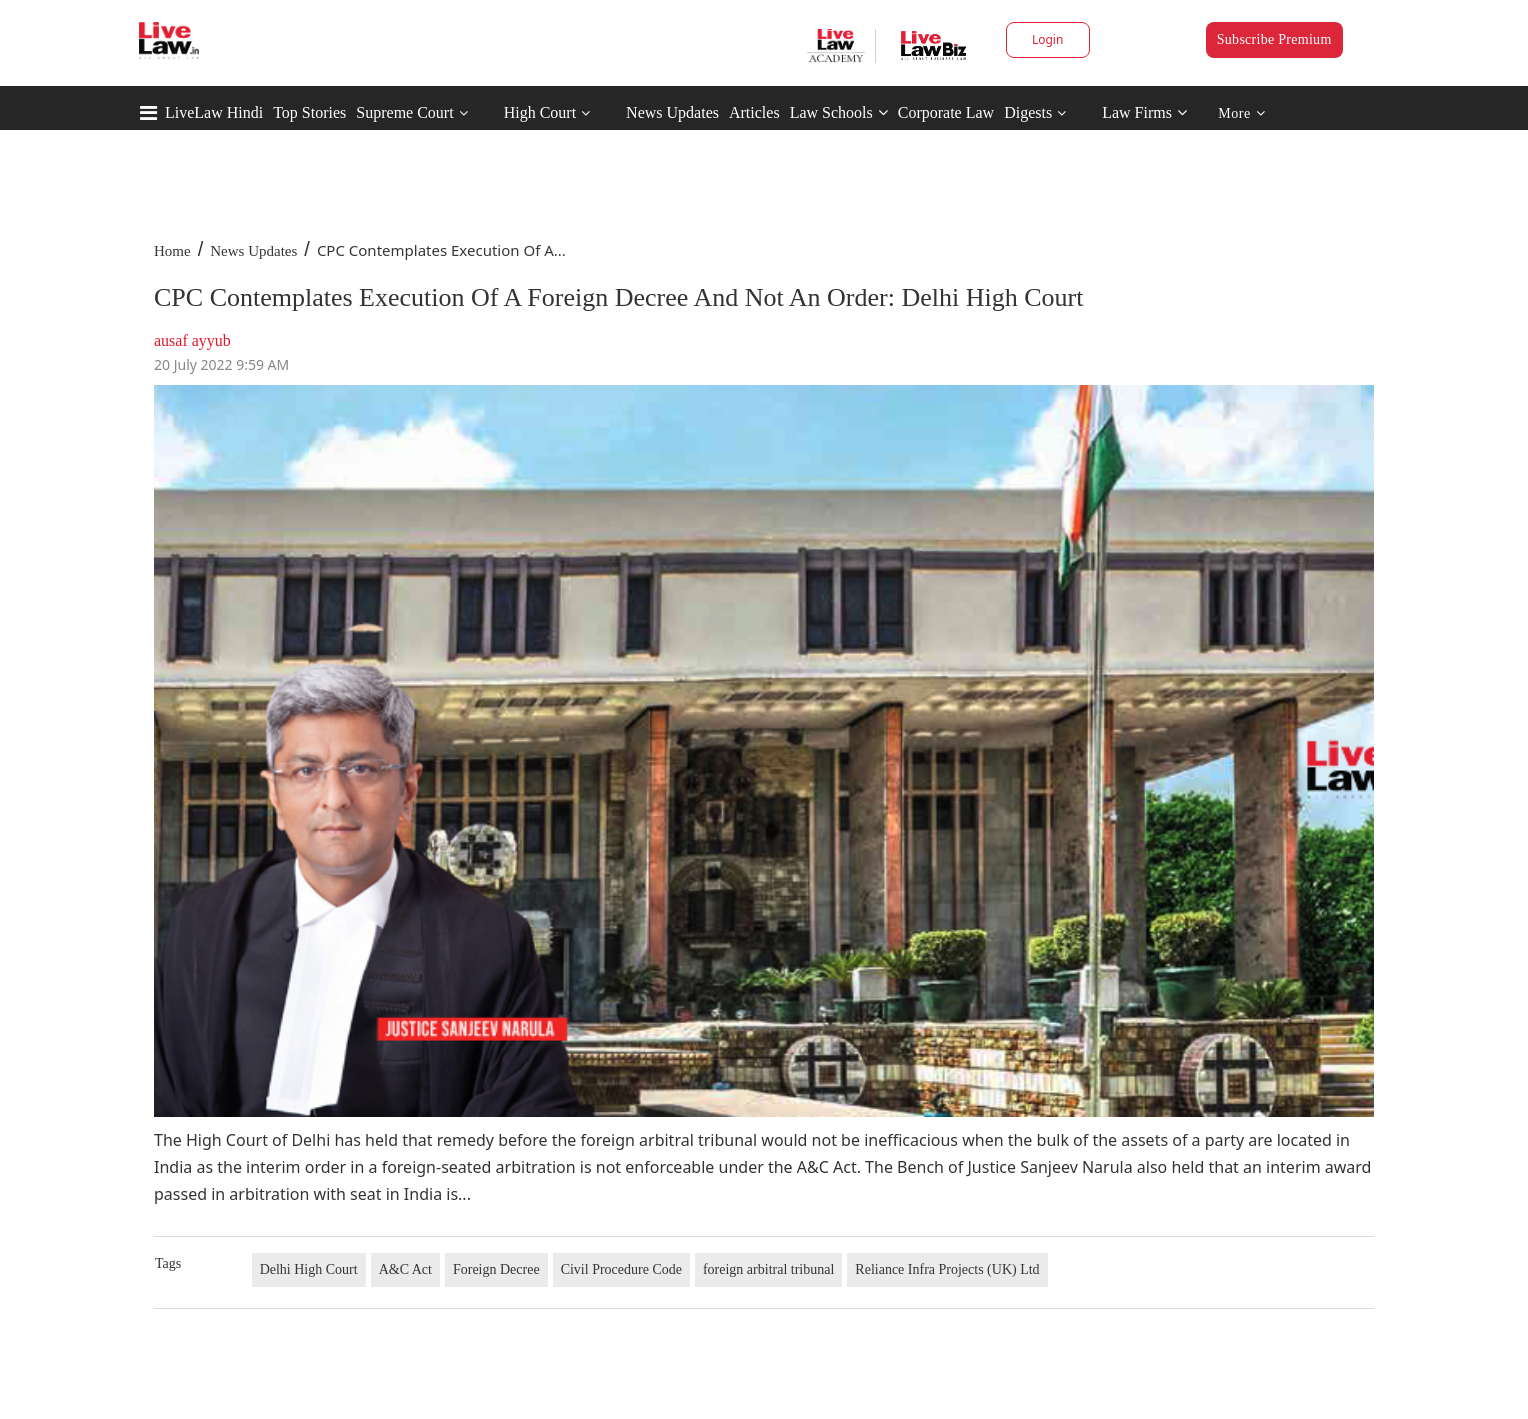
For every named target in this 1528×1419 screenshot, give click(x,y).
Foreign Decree (496, 1269)
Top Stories (309, 112)
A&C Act (405, 1269)
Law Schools (839, 112)
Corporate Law (946, 112)
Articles (754, 112)
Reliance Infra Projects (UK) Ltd (947, 1269)
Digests (1028, 112)
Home (172, 251)
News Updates (672, 112)
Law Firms (1144, 112)
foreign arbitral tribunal (768, 1269)
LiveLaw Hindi (214, 112)
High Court (540, 112)
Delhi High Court (309, 1269)
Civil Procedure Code (621, 1269)
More (1241, 113)
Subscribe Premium (1274, 39)
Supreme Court (404, 112)
